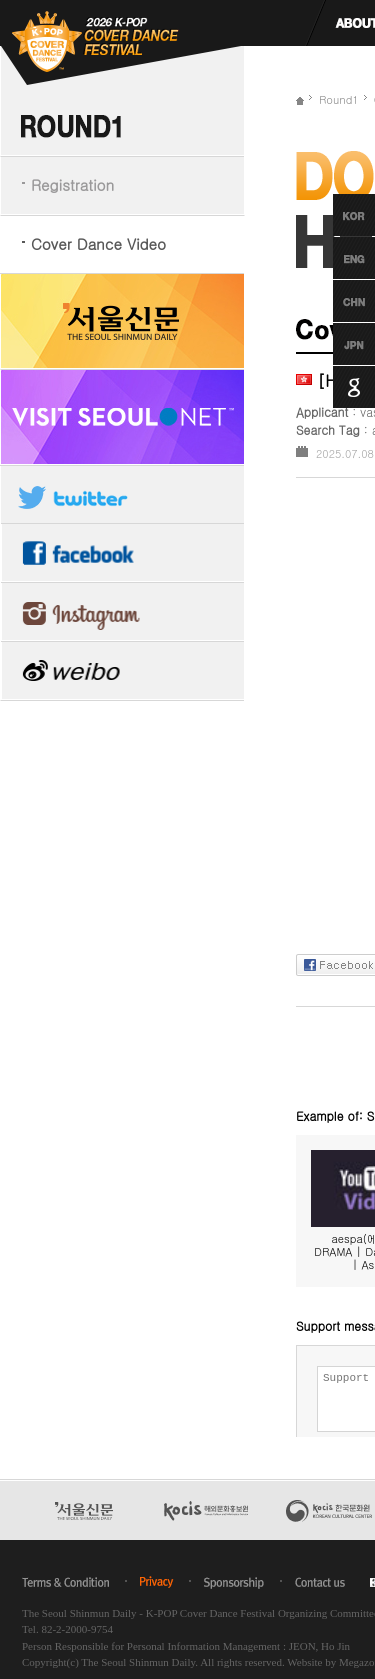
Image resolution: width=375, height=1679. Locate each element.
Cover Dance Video (98, 243)
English (335, 258)
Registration (72, 184)
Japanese (335, 344)
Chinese (335, 301)
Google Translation (335, 387)
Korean (335, 215)
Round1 (339, 99)
